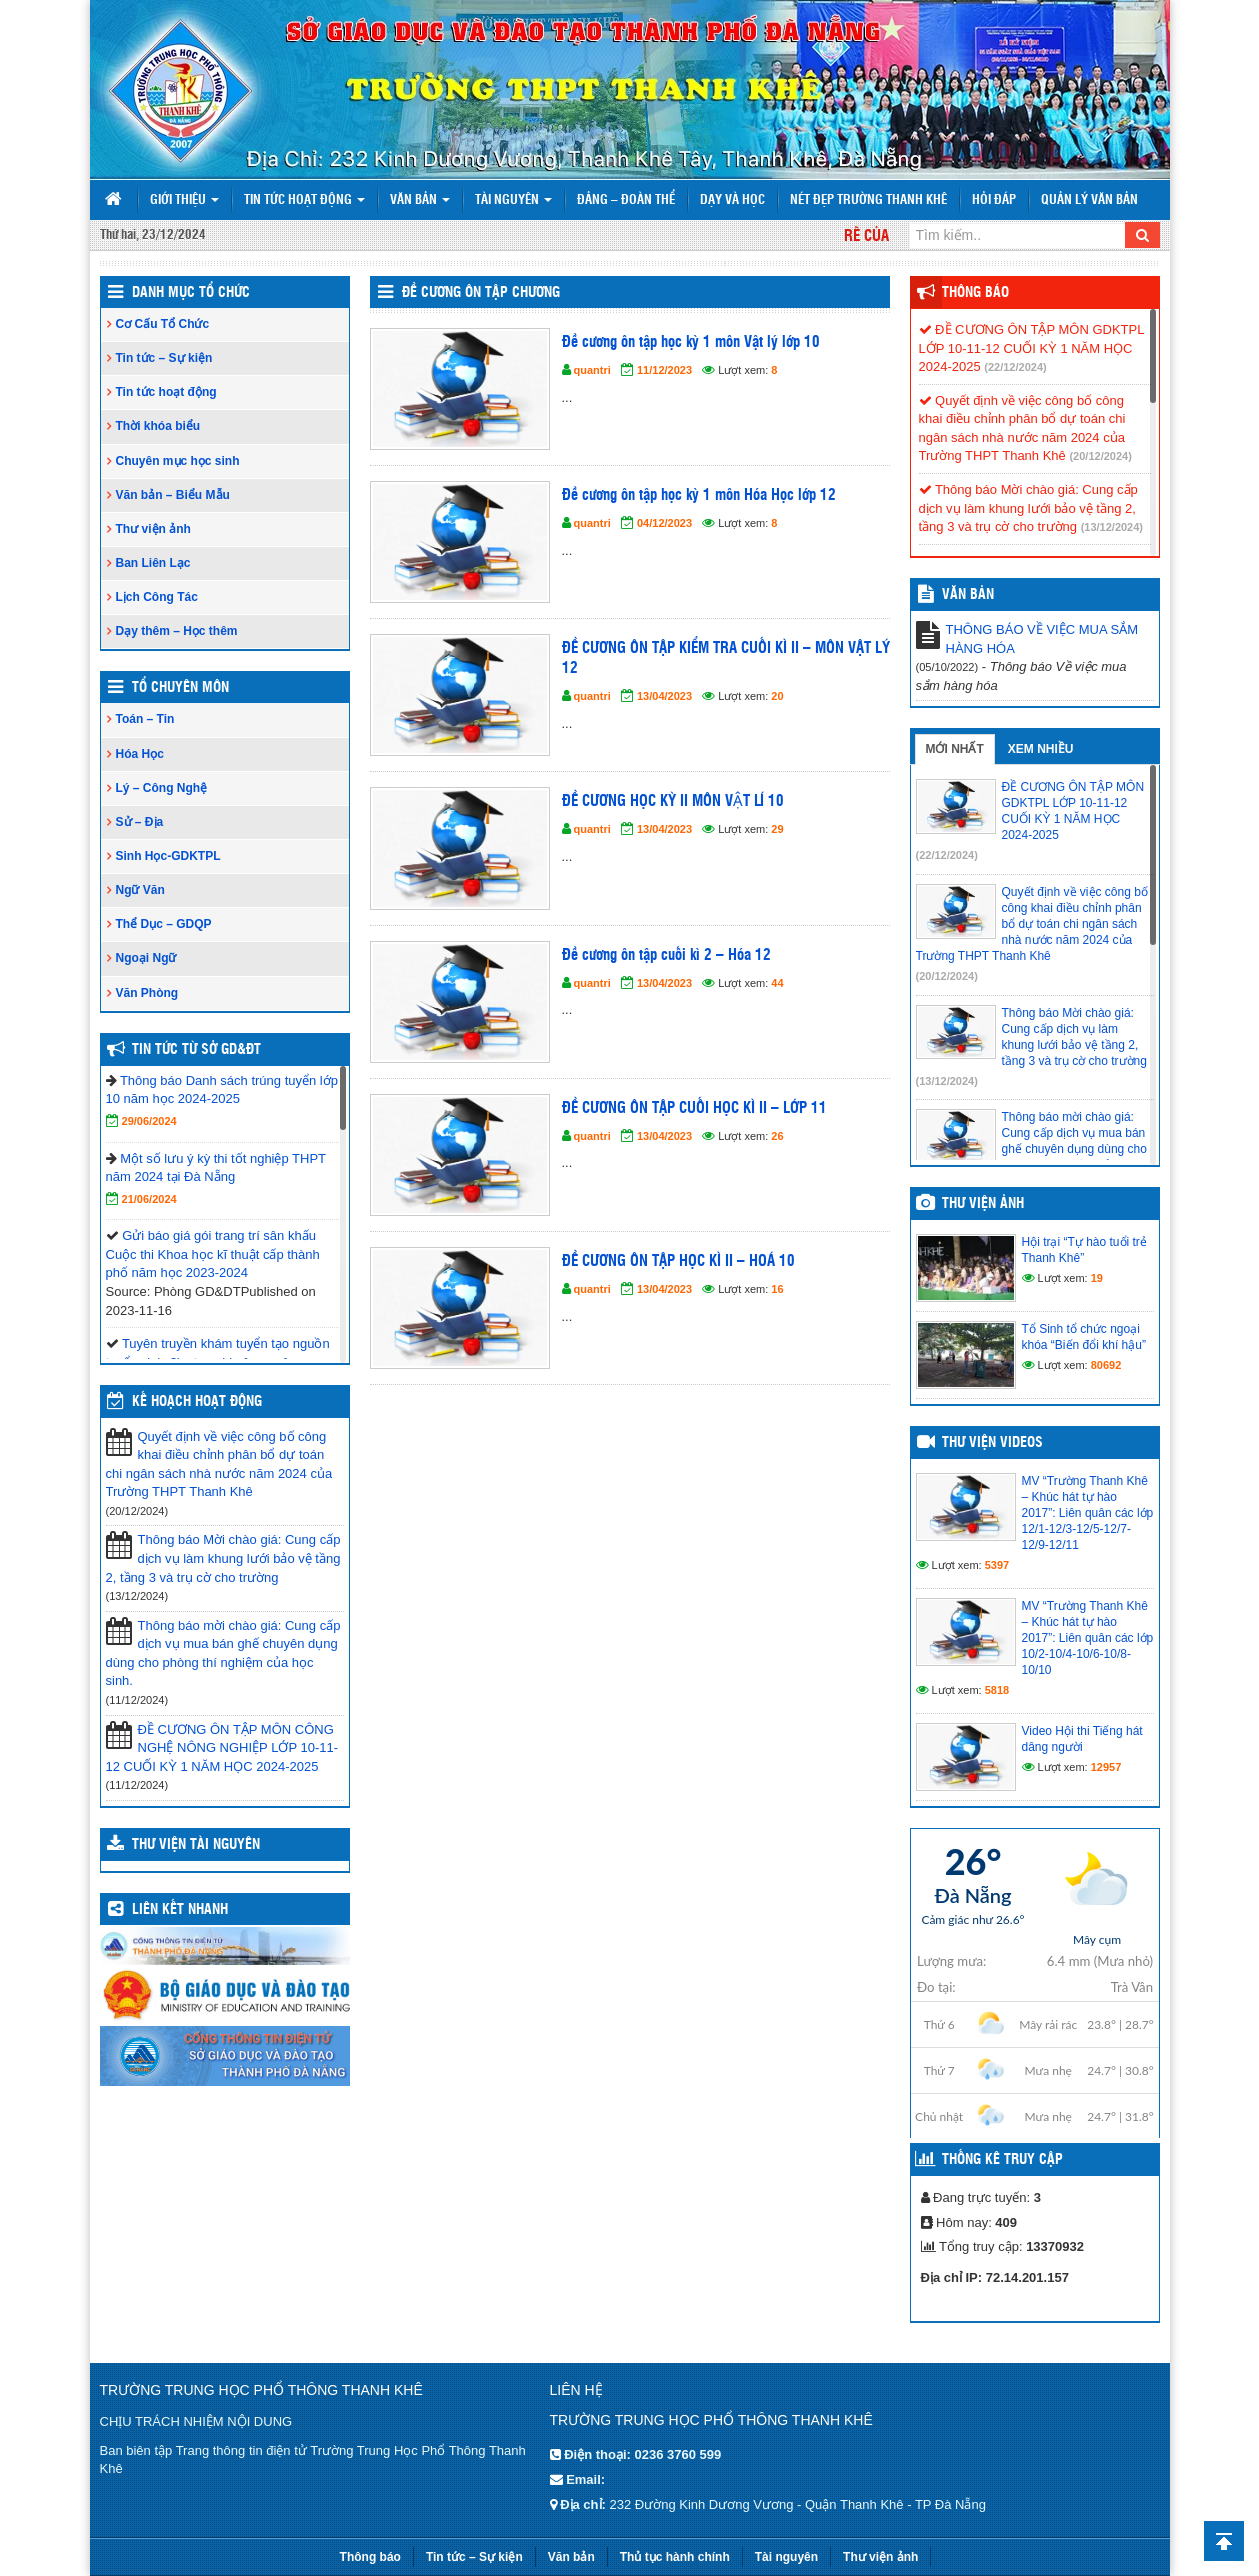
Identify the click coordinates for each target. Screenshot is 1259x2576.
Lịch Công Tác (157, 597)
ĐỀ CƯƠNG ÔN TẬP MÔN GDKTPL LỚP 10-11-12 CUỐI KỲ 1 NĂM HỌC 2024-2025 (1031, 348)
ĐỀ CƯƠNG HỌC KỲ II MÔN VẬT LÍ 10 (673, 801)
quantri (592, 370)
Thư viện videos (992, 1443)
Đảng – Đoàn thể (626, 200)
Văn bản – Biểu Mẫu (173, 495)
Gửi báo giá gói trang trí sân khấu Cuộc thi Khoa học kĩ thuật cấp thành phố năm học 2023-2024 (213, 1254)
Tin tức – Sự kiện (164, 358)
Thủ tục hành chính (675, 2557)
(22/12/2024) (1015, 367)
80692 (1106, 1365)
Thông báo (975, 293)
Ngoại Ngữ (146, 958)
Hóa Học (140, 754)
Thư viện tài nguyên (196, 1845)
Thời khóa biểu (158, 426)
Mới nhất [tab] (955, 749)
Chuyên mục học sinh (178, 461)
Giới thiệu (184, 200)
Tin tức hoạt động (304, 200)
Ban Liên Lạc (153, 563)
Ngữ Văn (140, 890)
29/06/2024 (149, 1121)
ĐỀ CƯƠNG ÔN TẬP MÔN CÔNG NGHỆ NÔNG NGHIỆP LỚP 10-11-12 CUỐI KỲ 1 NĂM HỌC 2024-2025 (222, 1748)
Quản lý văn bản (1089, 200)
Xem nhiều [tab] (1041, 749)
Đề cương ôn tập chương (481, 293)
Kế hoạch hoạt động (197, 1402)
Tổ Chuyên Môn (180, 688)
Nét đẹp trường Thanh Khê (868, 200)
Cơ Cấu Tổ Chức (163, 324)
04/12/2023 (664, 523)
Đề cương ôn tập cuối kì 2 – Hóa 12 (666, 955)
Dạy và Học (732, 200)
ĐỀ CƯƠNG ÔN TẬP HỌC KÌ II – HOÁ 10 (678, 1261)
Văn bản (420, 200)
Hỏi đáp (994, 200)
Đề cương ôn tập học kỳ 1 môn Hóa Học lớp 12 (699, 495)
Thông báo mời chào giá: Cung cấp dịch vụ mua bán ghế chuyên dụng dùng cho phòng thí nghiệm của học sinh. (223, 1653)
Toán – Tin (145, 719)
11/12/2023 (664, 370)
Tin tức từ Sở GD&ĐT (196, 1050)
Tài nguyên (513, 200)
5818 (997, 1690)
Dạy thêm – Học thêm (177, 631)
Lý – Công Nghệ (162, 788)
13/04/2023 (664, 696)
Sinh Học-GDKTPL (168, 856)
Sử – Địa (140, 822)
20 (777, 696)
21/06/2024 (149, 1199)
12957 (1106, 1767)
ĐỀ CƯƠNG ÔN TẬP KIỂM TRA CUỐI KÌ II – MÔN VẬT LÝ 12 (726, 658)
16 (777, 1289)
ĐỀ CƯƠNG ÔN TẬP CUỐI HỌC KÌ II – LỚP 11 (694, 1108)
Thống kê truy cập (1002, 2160)
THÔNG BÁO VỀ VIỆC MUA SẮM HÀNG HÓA (1042, 639)
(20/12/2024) (1100, 456)
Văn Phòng (147, 993)
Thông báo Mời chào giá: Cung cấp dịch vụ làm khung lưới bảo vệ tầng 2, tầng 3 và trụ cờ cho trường (223, 1558)
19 (1097, 1278)
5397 (997, 1565)
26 (777, 1136)
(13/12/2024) (1112, 527)
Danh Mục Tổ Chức (191, 293)
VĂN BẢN (968, 595)
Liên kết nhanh (180, 1910)
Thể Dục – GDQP (164, 924)
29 (777, 829)
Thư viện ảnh (153, 529)
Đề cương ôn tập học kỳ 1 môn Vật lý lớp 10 (691, 342)
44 (777, 983)
